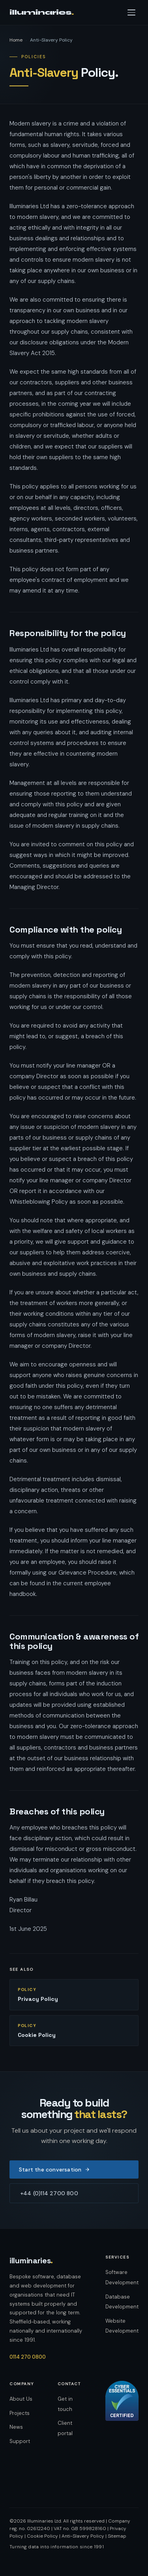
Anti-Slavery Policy (83, 2536)
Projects (19, 2413)
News (16, 2427)
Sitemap (117, 2536)
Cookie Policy (42, 2536)
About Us (20, 2399)
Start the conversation (54, 2169)
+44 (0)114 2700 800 (49, 2193)
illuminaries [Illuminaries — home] (31, 2260)
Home (15, 40)
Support (19, 2441)
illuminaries (41, 12)
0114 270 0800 (27, 2357)
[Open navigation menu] (131, 12)
